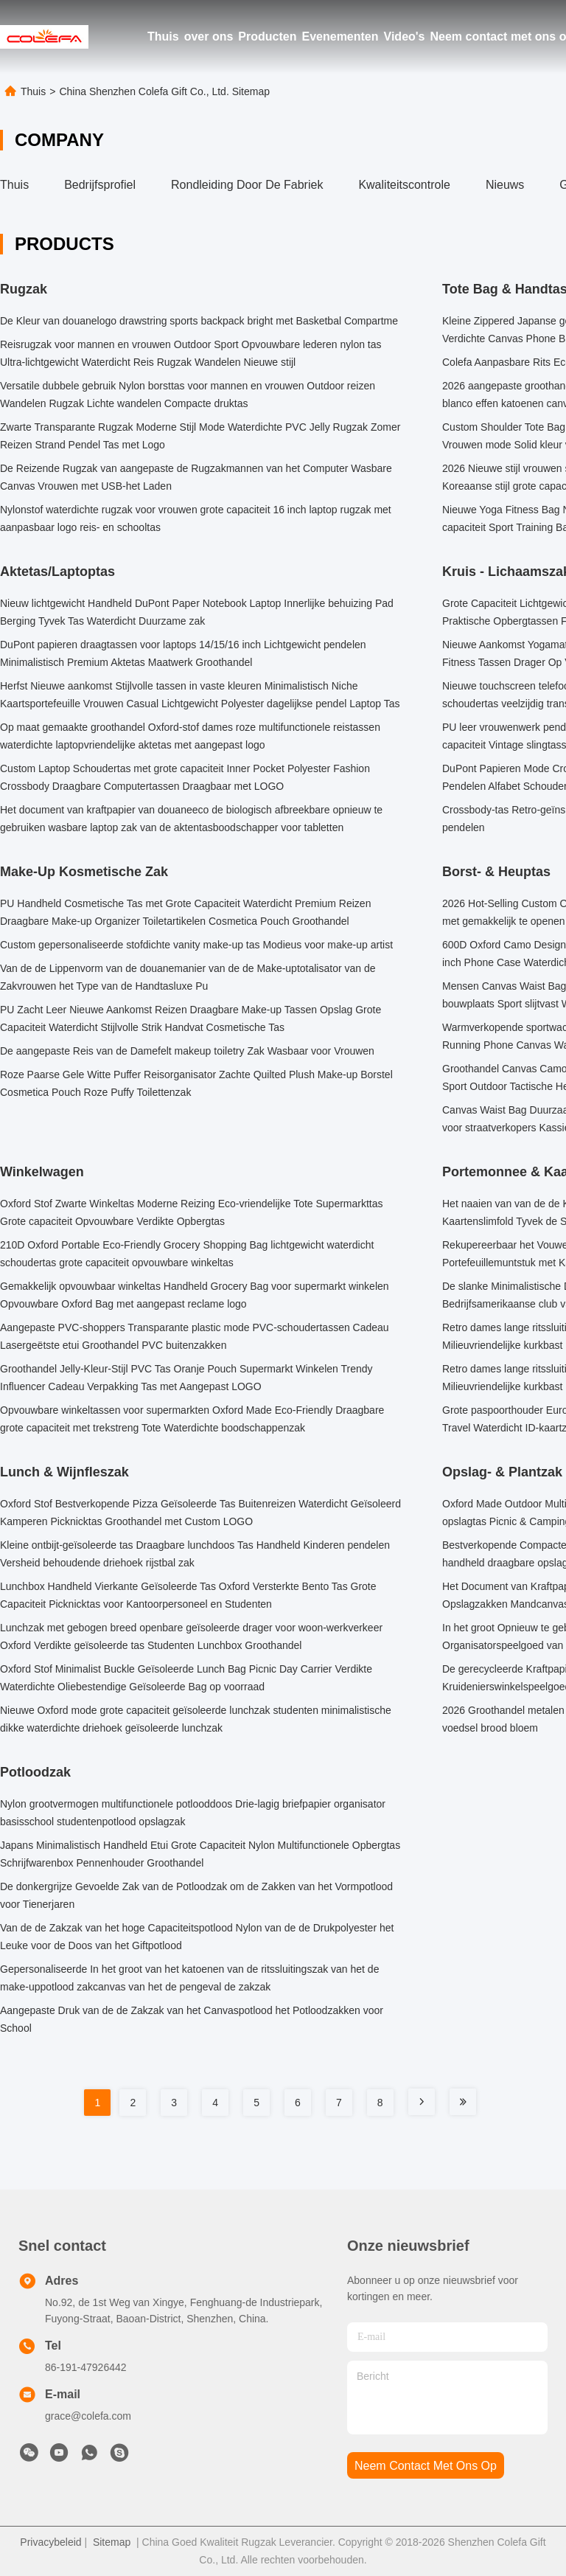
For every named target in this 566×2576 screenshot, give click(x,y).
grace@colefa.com (88, 2416)
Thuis (163, 36)
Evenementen (339, 36)
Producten (267, 36)
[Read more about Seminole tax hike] (421, 2102)
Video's (404, 36)
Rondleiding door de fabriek (247, 184)
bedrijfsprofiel (100, 184)
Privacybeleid (50, 2542)
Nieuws (505, 184)
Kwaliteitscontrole (404, 184)
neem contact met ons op (425, 2465)
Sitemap (111, 2542)
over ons (209, 36)
